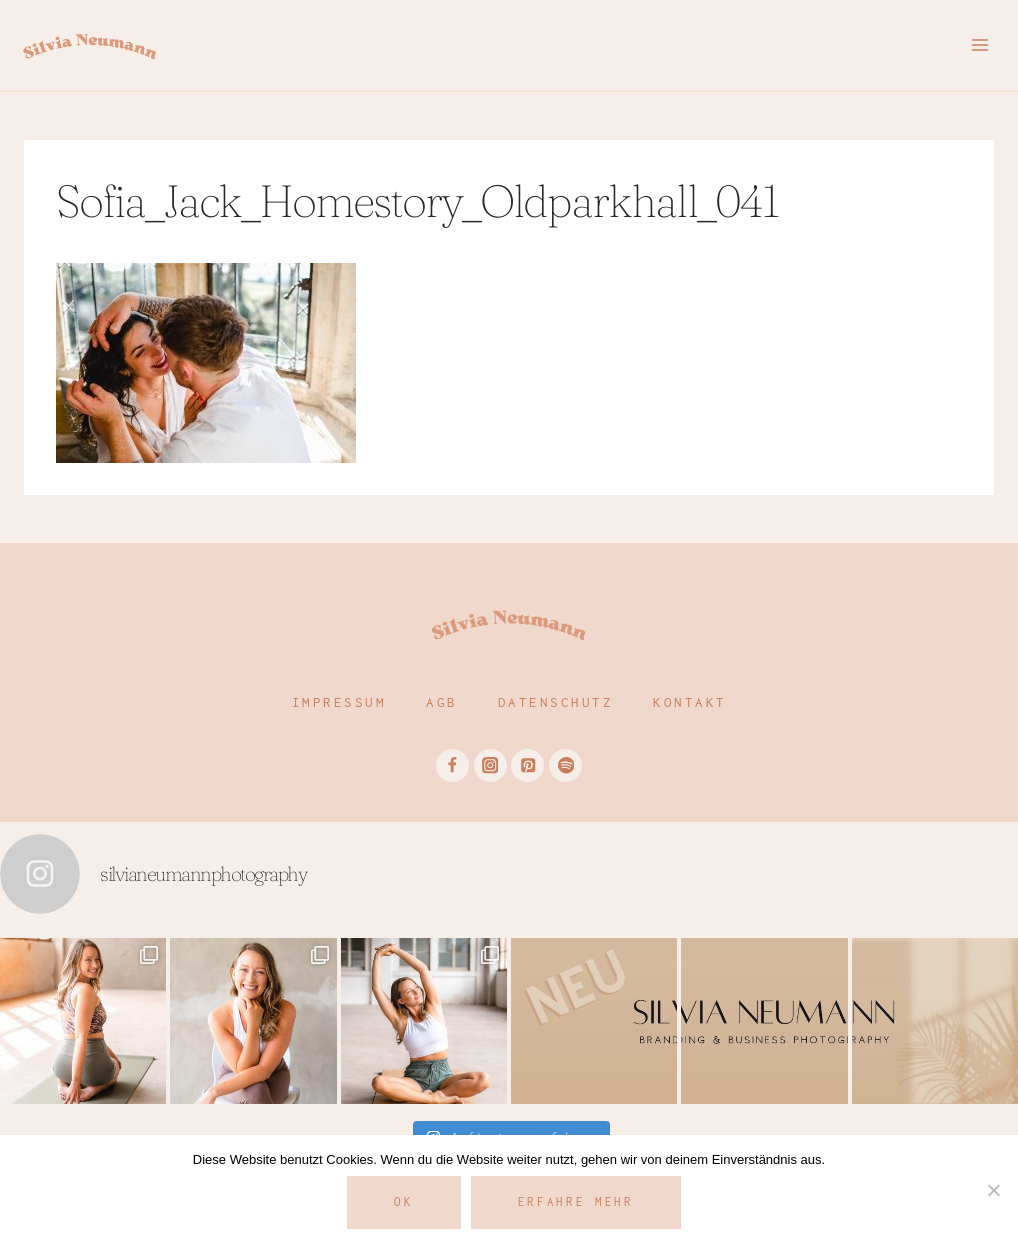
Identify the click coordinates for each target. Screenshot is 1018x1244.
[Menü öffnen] (979, 44)
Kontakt (690, 702)
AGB (442, 702)
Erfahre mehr (576, 1201)
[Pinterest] (527, 765)
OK (403, 1201)
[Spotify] (565, 765)
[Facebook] (452, 765)
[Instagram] (490, 765)
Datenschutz (556, 702)
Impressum (339, 702)
